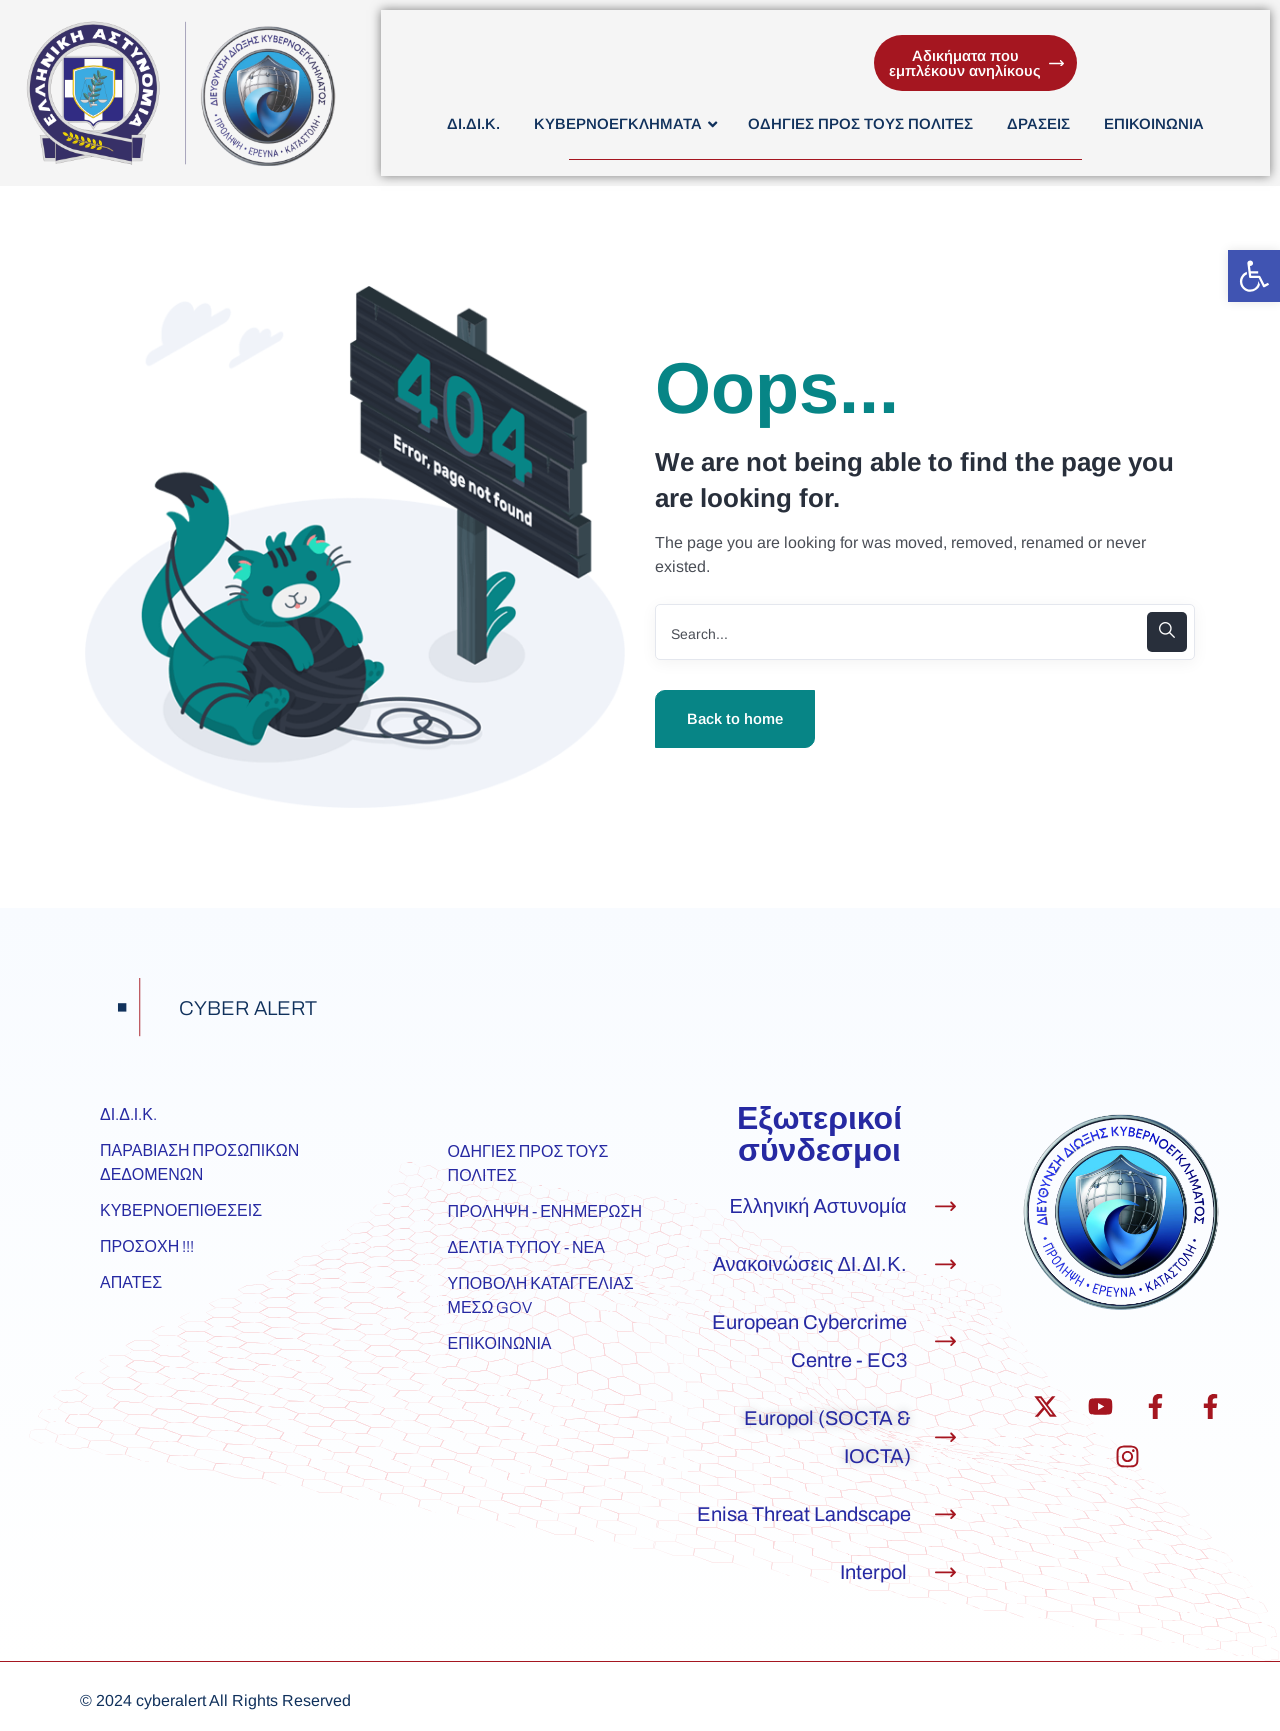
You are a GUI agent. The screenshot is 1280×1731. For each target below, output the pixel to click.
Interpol (873, 1572)
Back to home (735, 718)
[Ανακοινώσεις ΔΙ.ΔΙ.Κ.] (945, 1264)
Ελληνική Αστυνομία (817, 1206)
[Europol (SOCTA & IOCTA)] (945, 1437)
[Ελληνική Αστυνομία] (945, 1206)
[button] (1254, 276)
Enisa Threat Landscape (804, 1514)
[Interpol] (945, 1572)
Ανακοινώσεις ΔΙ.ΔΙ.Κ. (810, 1264)
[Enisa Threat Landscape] (945, 1514)
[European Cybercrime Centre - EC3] (945, 1341)
